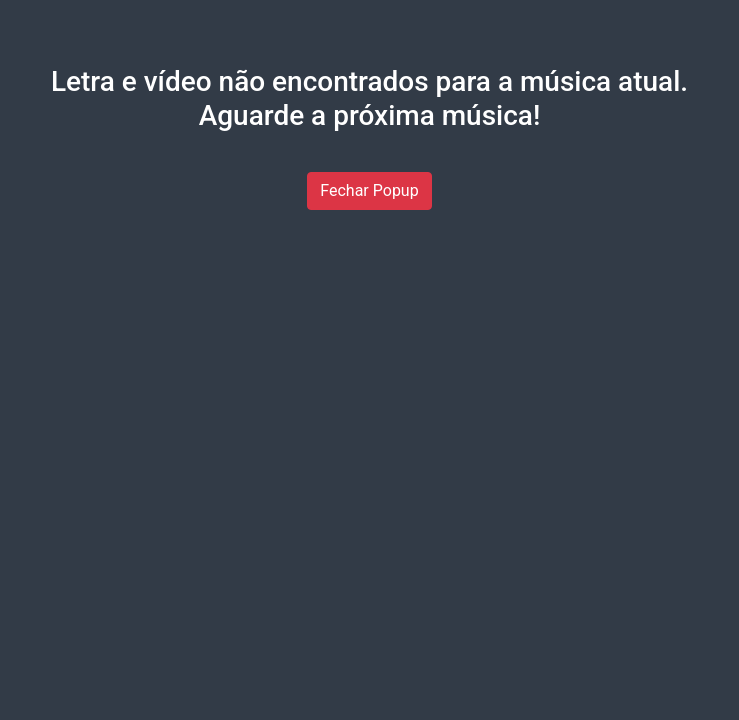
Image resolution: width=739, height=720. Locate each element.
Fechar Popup (369, 190)
